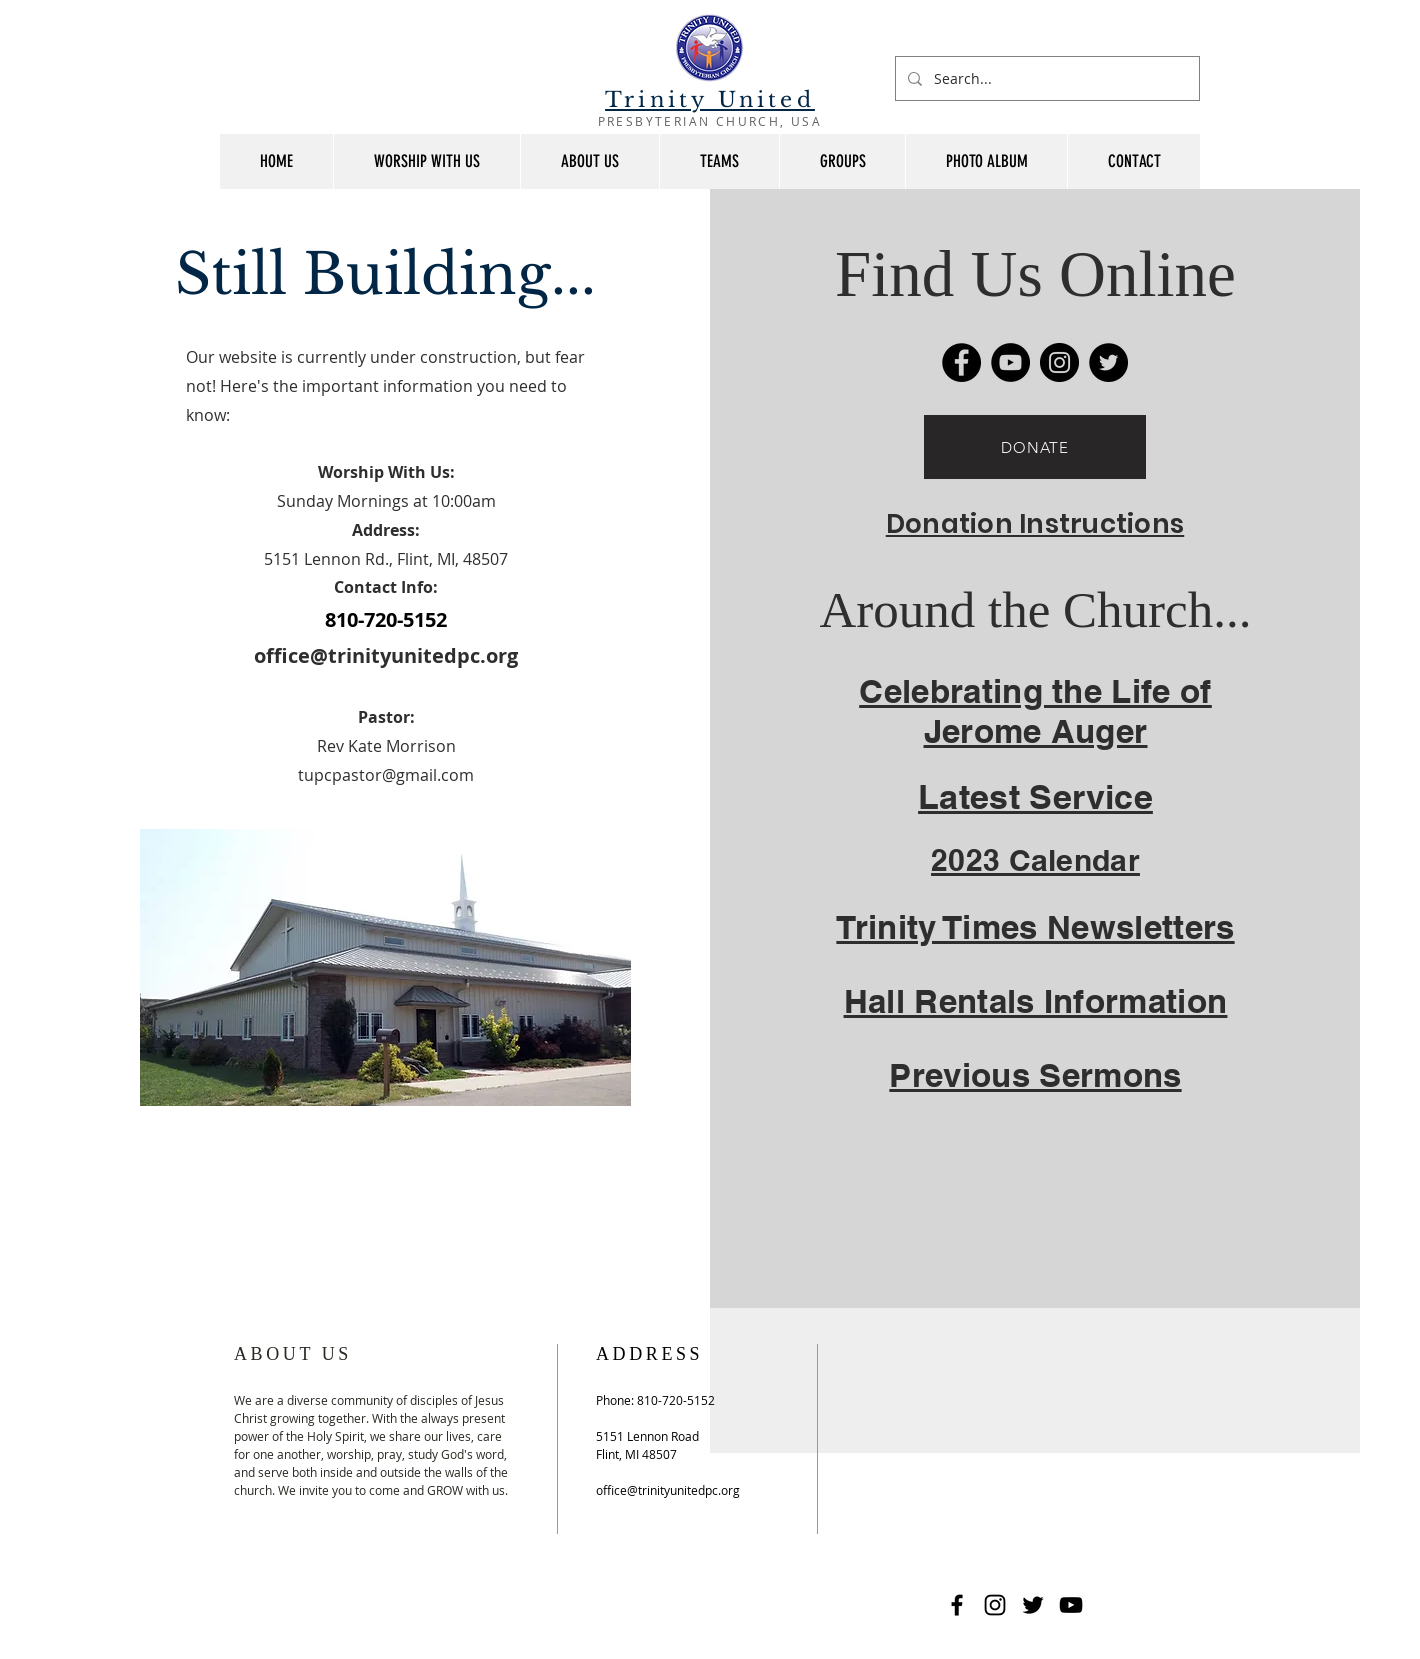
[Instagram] (1059, 362)
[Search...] (1045, 78)
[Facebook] (961, 362)
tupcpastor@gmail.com (386, 775)
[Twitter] (1108, 362)
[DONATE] (1035, 447)
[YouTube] (1010, 362)
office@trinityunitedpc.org (386, 655)
